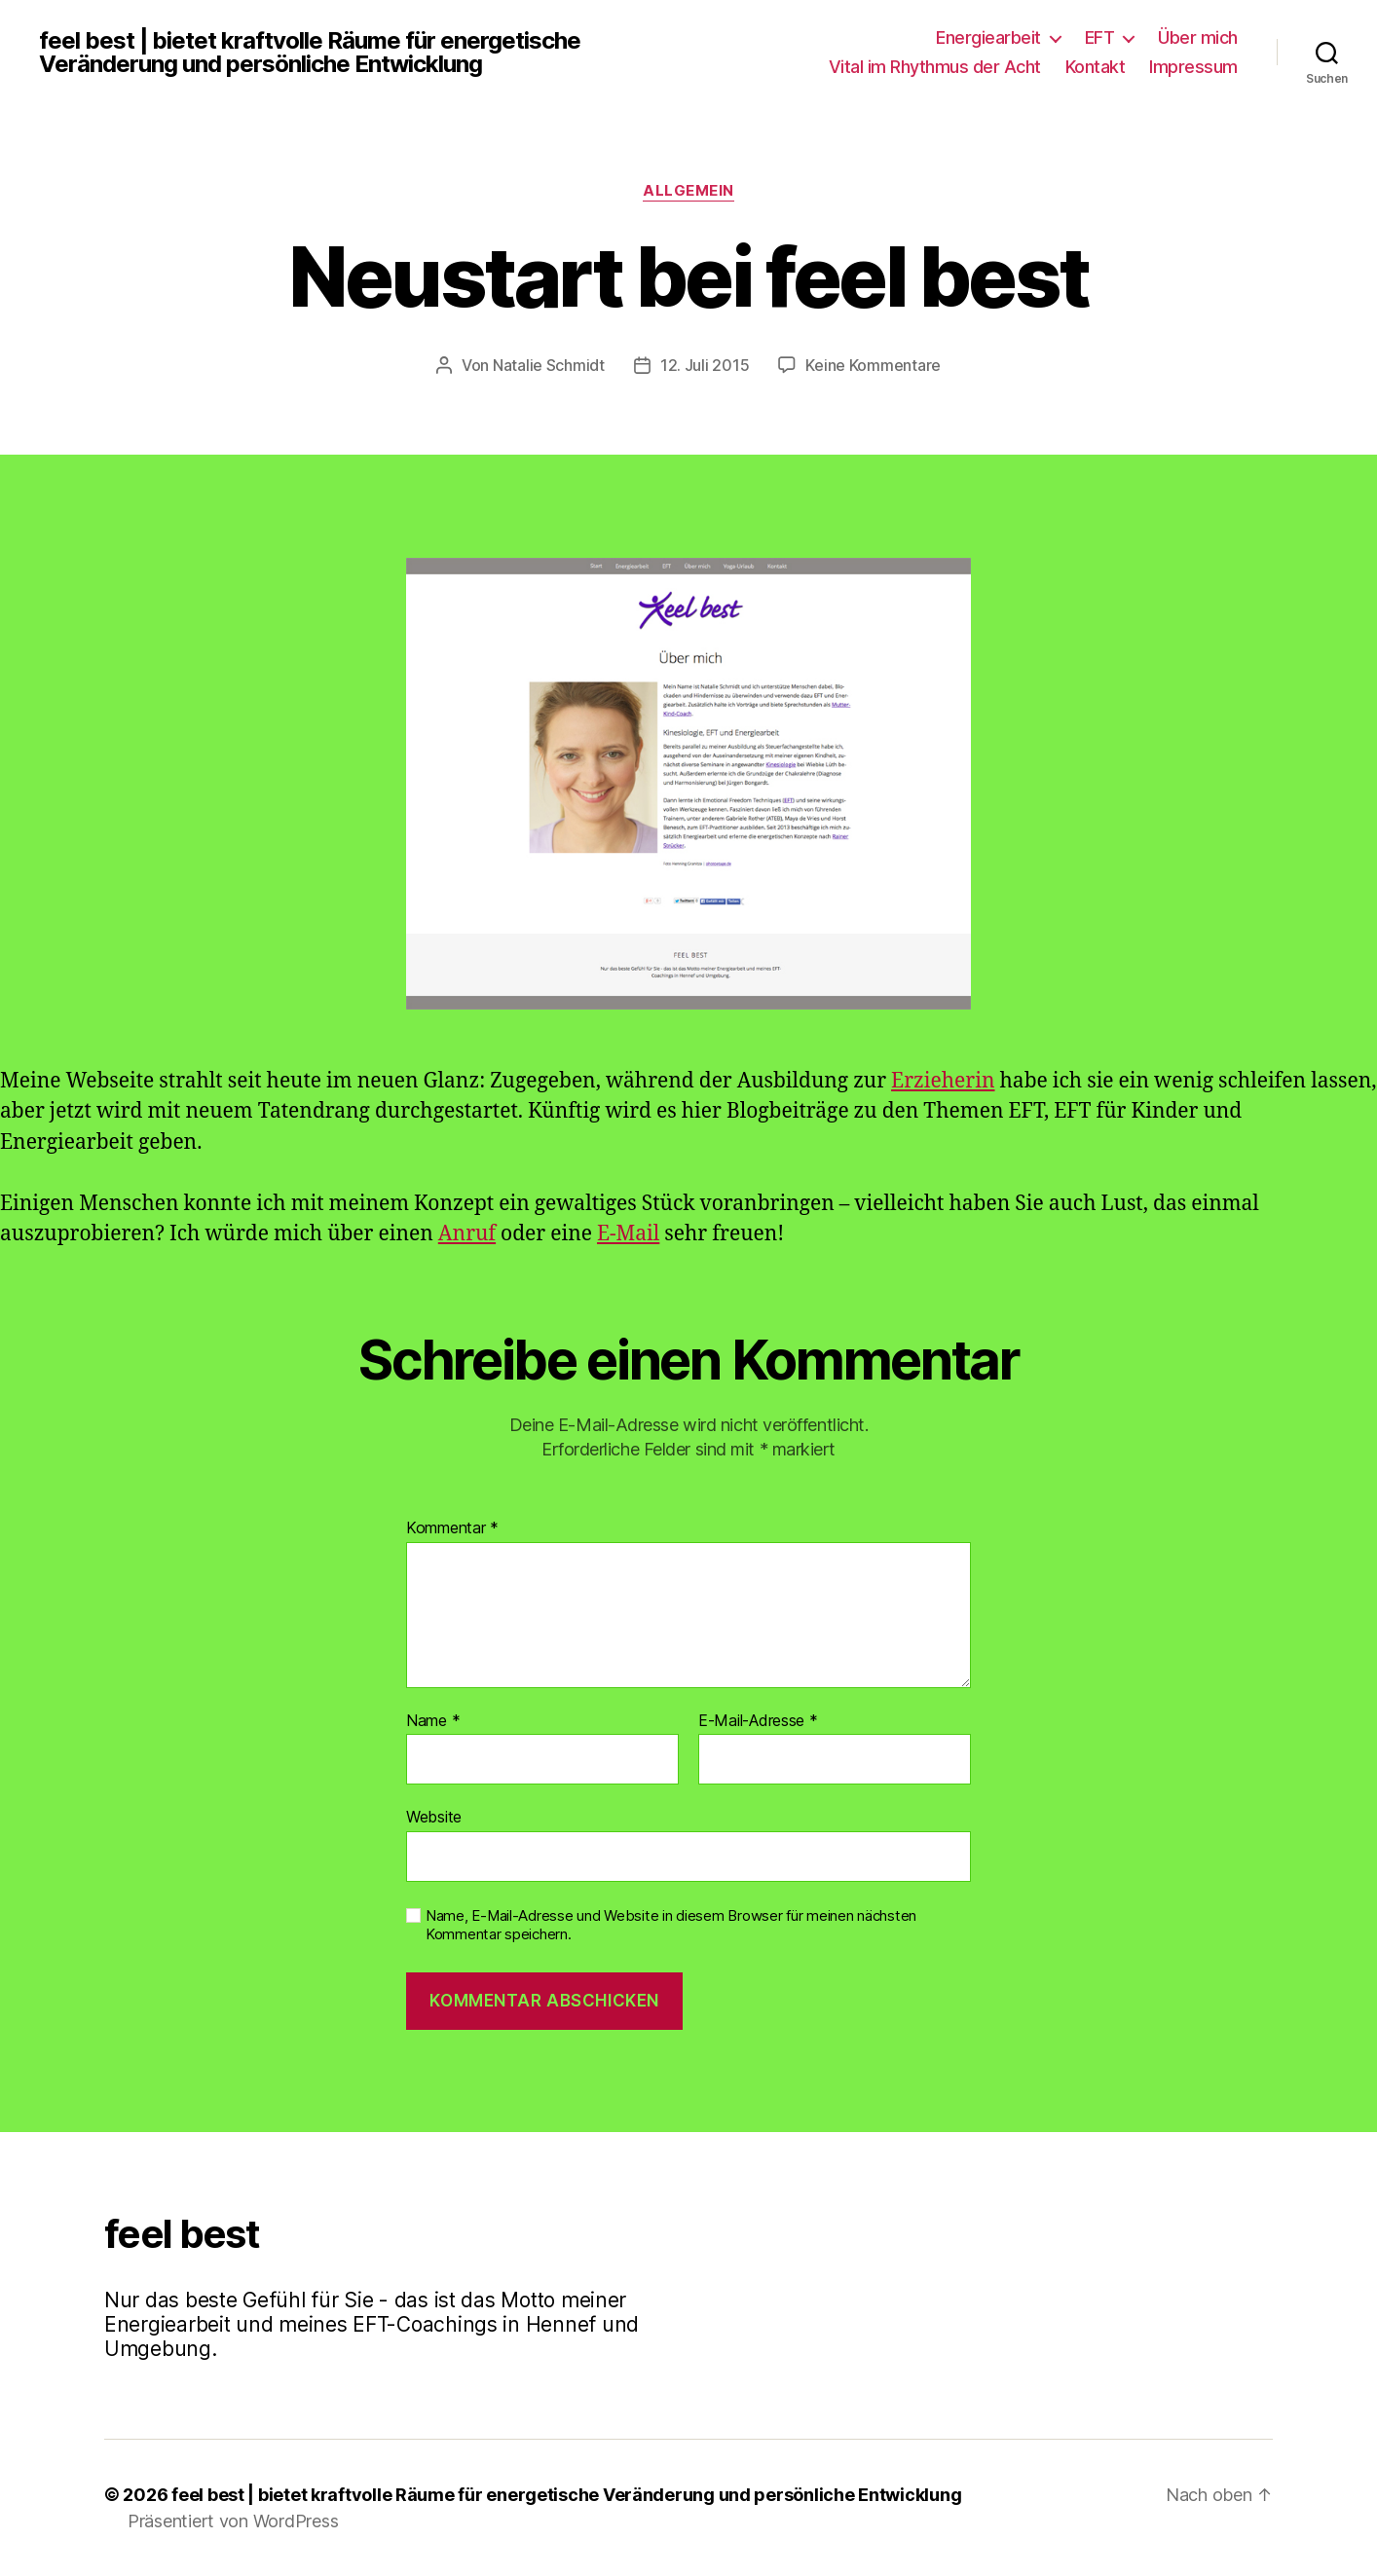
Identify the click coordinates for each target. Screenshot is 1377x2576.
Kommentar (452, 1528)
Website (434, 1816)
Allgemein (688, 191)
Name (433, 1721)
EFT (1100, 37)
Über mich (1198, 37)
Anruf (467, 1234)
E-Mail (628, 1234)
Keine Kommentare (873, 365)
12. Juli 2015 (705, 365)
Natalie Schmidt (549, 365)
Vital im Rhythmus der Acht (935, 66)
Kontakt (1095, 66)
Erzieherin (942, 1081)
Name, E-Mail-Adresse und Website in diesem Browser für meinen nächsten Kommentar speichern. (671, 1925)
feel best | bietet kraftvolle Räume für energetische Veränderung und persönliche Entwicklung (309, 52)
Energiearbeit (988, 37)
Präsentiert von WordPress (233, 2521)
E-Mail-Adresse (758, 1721)
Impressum (1193, 66)
